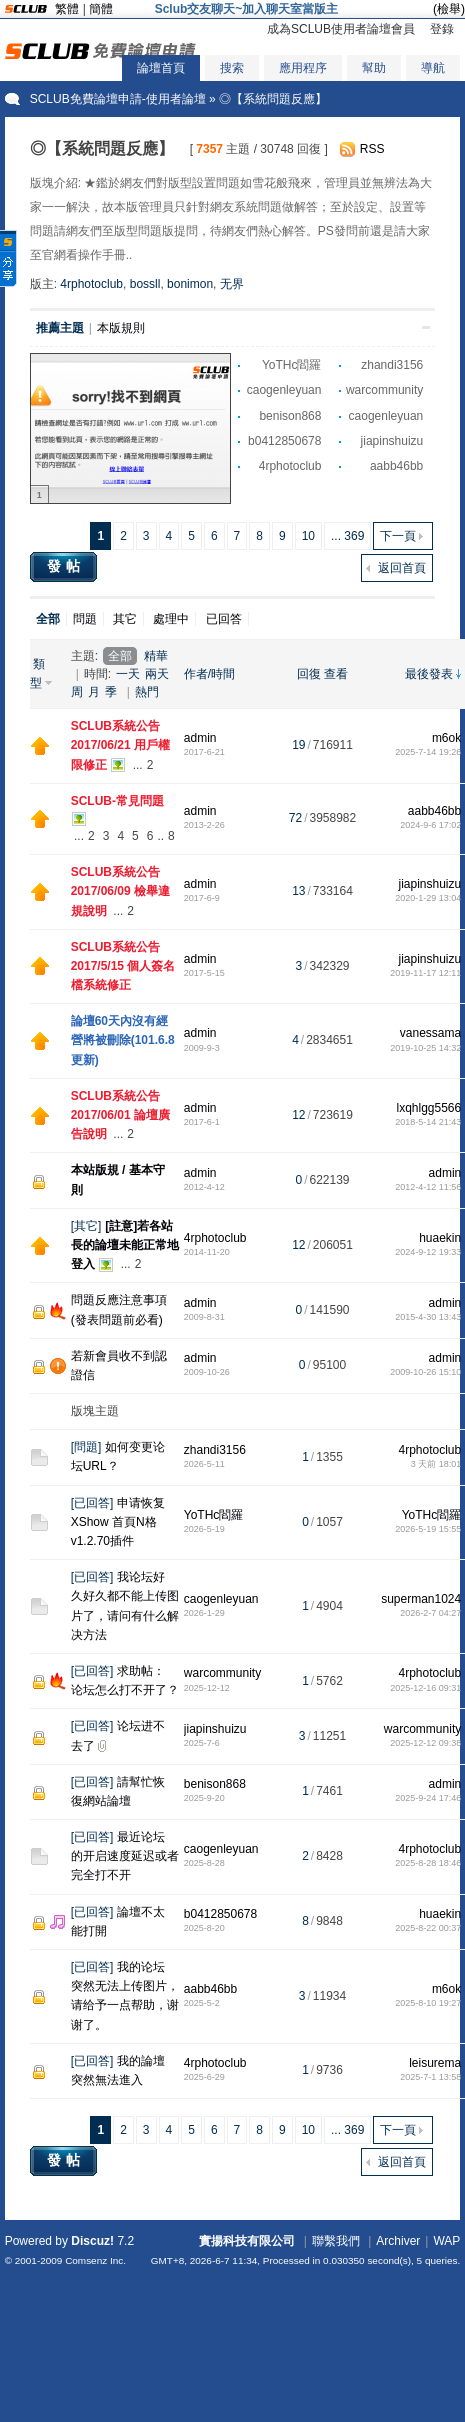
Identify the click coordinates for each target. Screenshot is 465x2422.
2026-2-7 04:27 (430, 1613)
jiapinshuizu (392, 441)
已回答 (224, 619)
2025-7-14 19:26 (428, 752)
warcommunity (384, 390)
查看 (336, 674)
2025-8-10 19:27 (428, 2003)
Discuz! (92, 2241)
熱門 (147, 692)
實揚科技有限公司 (247, 2241)
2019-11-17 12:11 (425, 973)
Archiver (398, 2241)
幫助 (374, 68)
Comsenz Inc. (95, 2260)
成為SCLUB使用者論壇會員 (341, 29)
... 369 (347, 536)
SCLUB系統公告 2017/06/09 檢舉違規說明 (120, 891)
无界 (232, 284)
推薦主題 (60, 328)
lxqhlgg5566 (428, 1108)
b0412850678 (284, 441)
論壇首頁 (161, 68)
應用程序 (303, 68)
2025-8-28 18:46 (428, 1863)
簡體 (101, 9)
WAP (446, 2241)
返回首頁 (402, 568)
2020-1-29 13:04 (428, 898)
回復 (309, 674)
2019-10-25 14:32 (425, 1048)
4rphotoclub (91, 284)
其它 (125, 619)
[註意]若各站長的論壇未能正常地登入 (125, 1245)
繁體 (67, 9)
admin (200, 738)
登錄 (442, 29)
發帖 (66, 566)
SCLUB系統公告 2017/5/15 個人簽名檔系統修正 (123, 966)
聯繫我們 (336, 2241)
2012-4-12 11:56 (428, 1187)
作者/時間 (209, 674)
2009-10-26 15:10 (425, 1372)
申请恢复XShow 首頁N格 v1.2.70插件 (118, 1522)
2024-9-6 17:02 (430, 825)
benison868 (290, 416)
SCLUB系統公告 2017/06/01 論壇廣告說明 (120, 1115)
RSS (372, 149)
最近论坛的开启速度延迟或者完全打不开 (125, 1856)
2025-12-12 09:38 (425, 1743)
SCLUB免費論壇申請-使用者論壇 (118, 99)
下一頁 (398, 536)
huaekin (440, 1238)
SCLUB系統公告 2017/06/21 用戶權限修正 (120, 745)
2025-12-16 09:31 (425, 1688)
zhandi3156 (392, 365)
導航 (433, 68)
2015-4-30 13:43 (428, 1317)
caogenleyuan (284, 390)
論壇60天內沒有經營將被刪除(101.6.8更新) (123, 1040)
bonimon (190, 284)
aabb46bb (396, 466)
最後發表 (429, 674)
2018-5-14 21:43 (428, 1122)
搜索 (232, 68)
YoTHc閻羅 (292, 365)
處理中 (171, 619)
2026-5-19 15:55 (428, 1529)
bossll (145, 284)
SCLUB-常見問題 (117, 801)
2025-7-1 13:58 (430, 2077)
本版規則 (121, 328)
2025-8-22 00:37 (428, 1928)
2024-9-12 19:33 (428, 1252)
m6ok (446, 738)
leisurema (435, 2063)
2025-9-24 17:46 (428, 1798)
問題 (85, 619)
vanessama (430, 1033)
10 (308, 536)
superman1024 (421, 1599)
